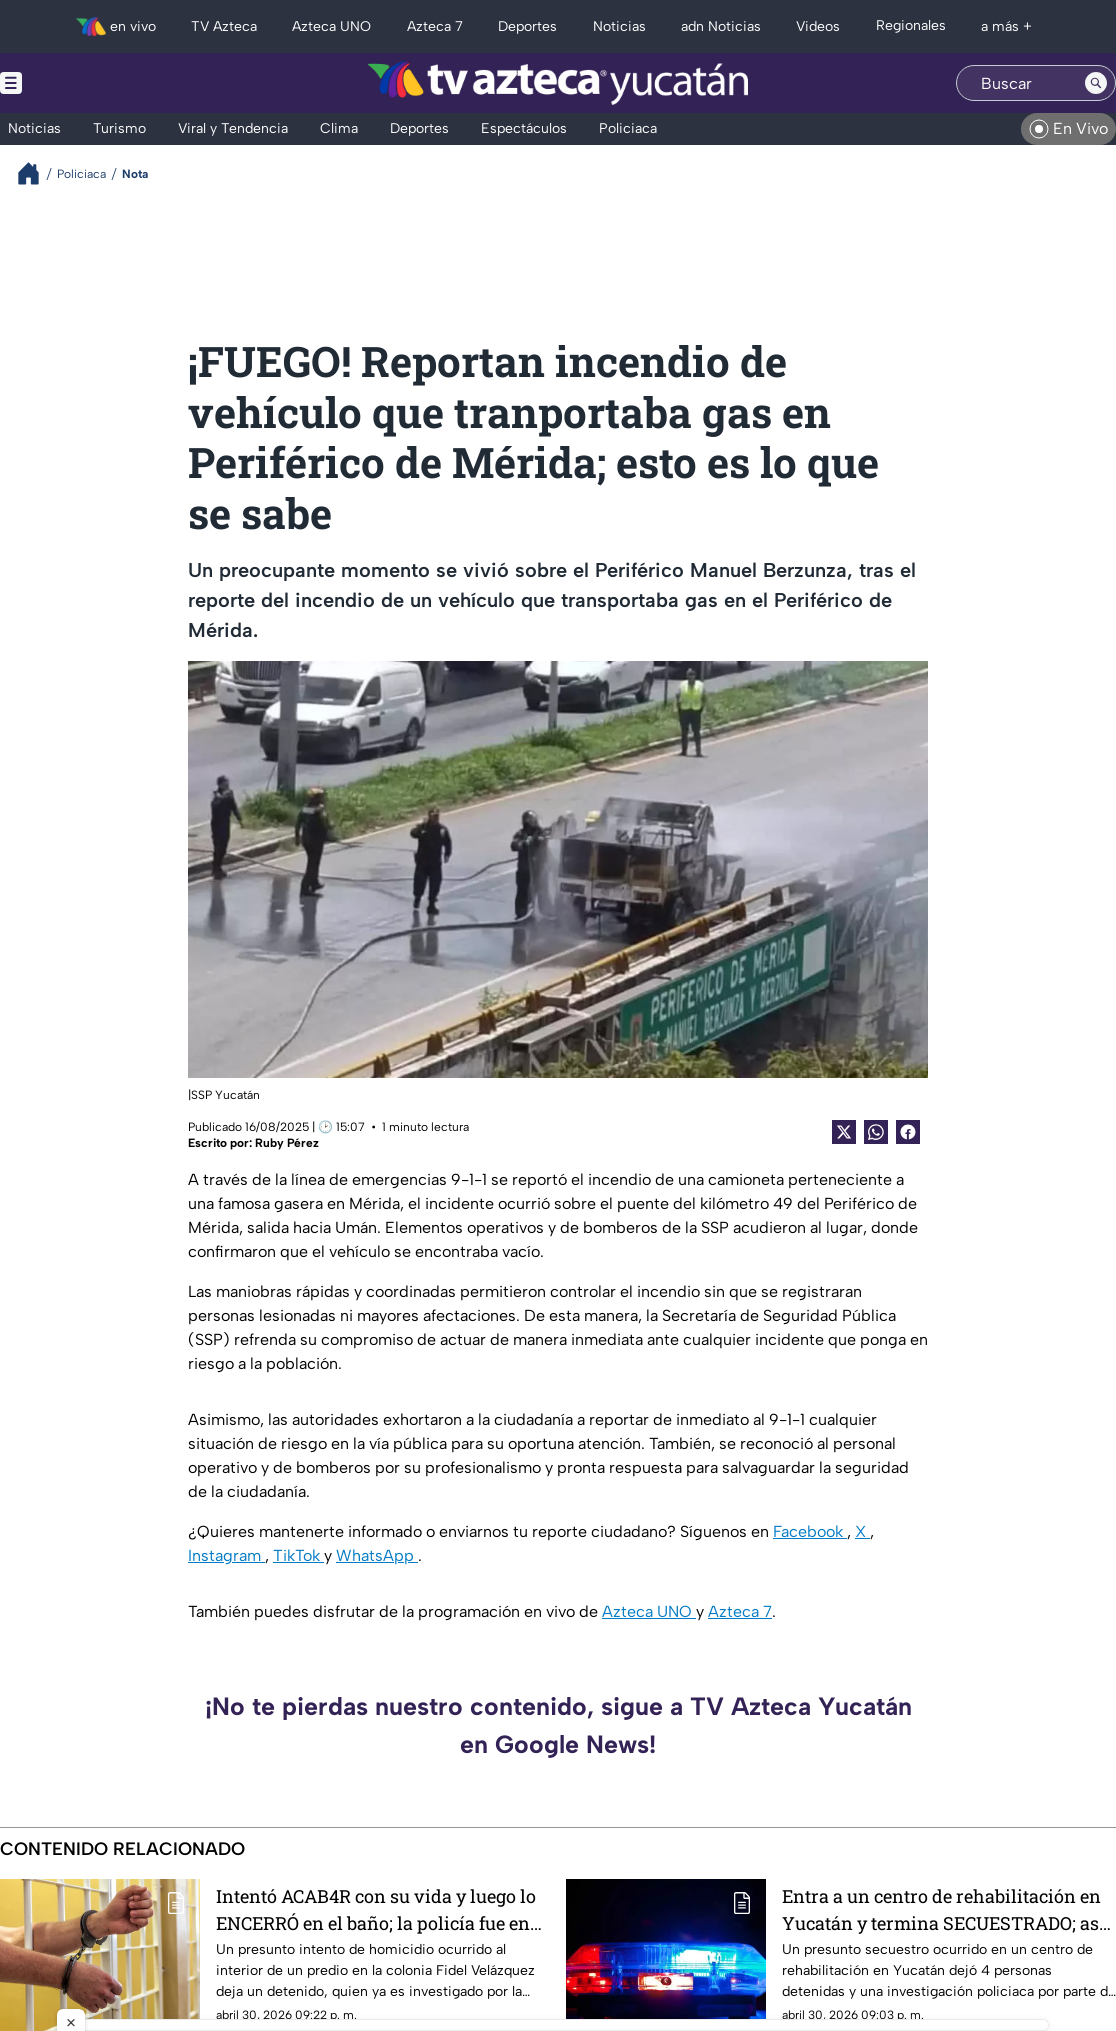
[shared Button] (876, 1132)
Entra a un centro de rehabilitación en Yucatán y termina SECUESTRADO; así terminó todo (943, 1909)
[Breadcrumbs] (36, 173)
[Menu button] (80, 83)
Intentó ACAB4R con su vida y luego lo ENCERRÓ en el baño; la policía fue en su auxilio (376, 1909)
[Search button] (1096, 83)
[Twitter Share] (844, 1132)
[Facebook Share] (908, 1132)
